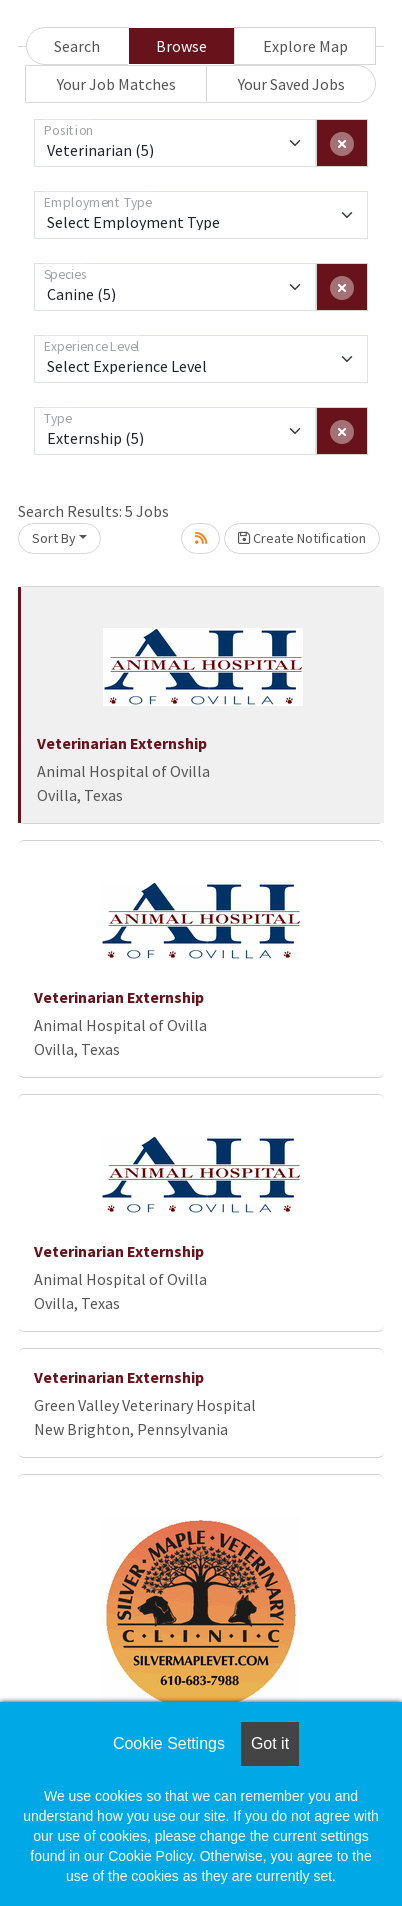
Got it (270, 1743)
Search (77, 46)
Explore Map (305, 46)
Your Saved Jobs (291, 84)
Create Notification (302, 538)
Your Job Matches (116, 84)
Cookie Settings (169, 1743)
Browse (181, 46)
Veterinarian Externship (122, 743)
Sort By (54, 538)
